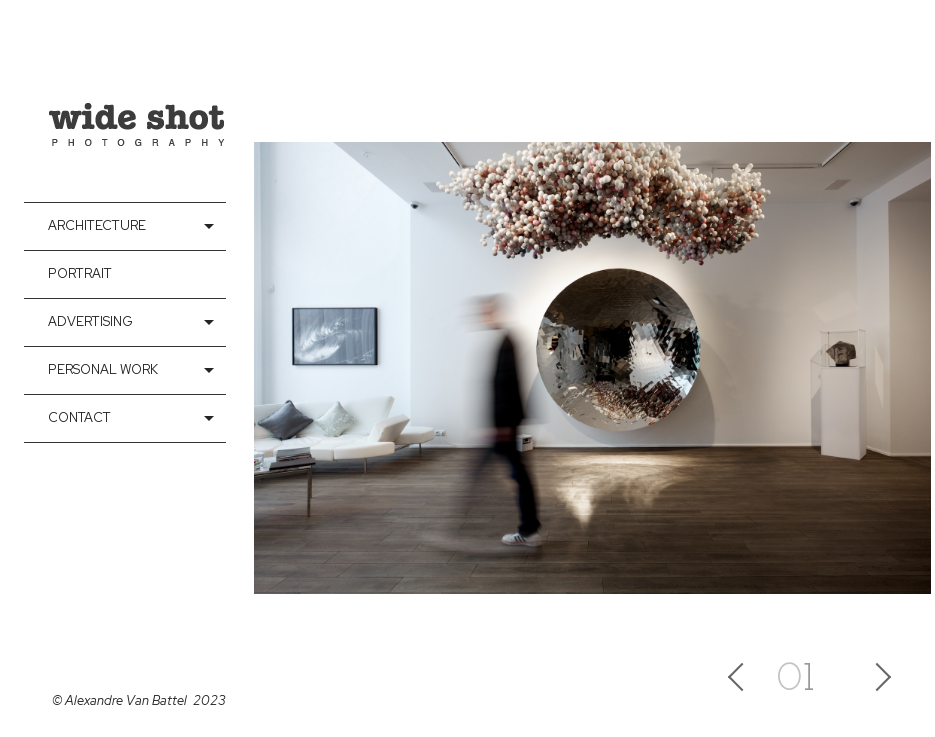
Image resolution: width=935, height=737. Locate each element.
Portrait (80, 273)
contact (79, 417)
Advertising (90, 321)
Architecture (97, 225)
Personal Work (103, 369)
